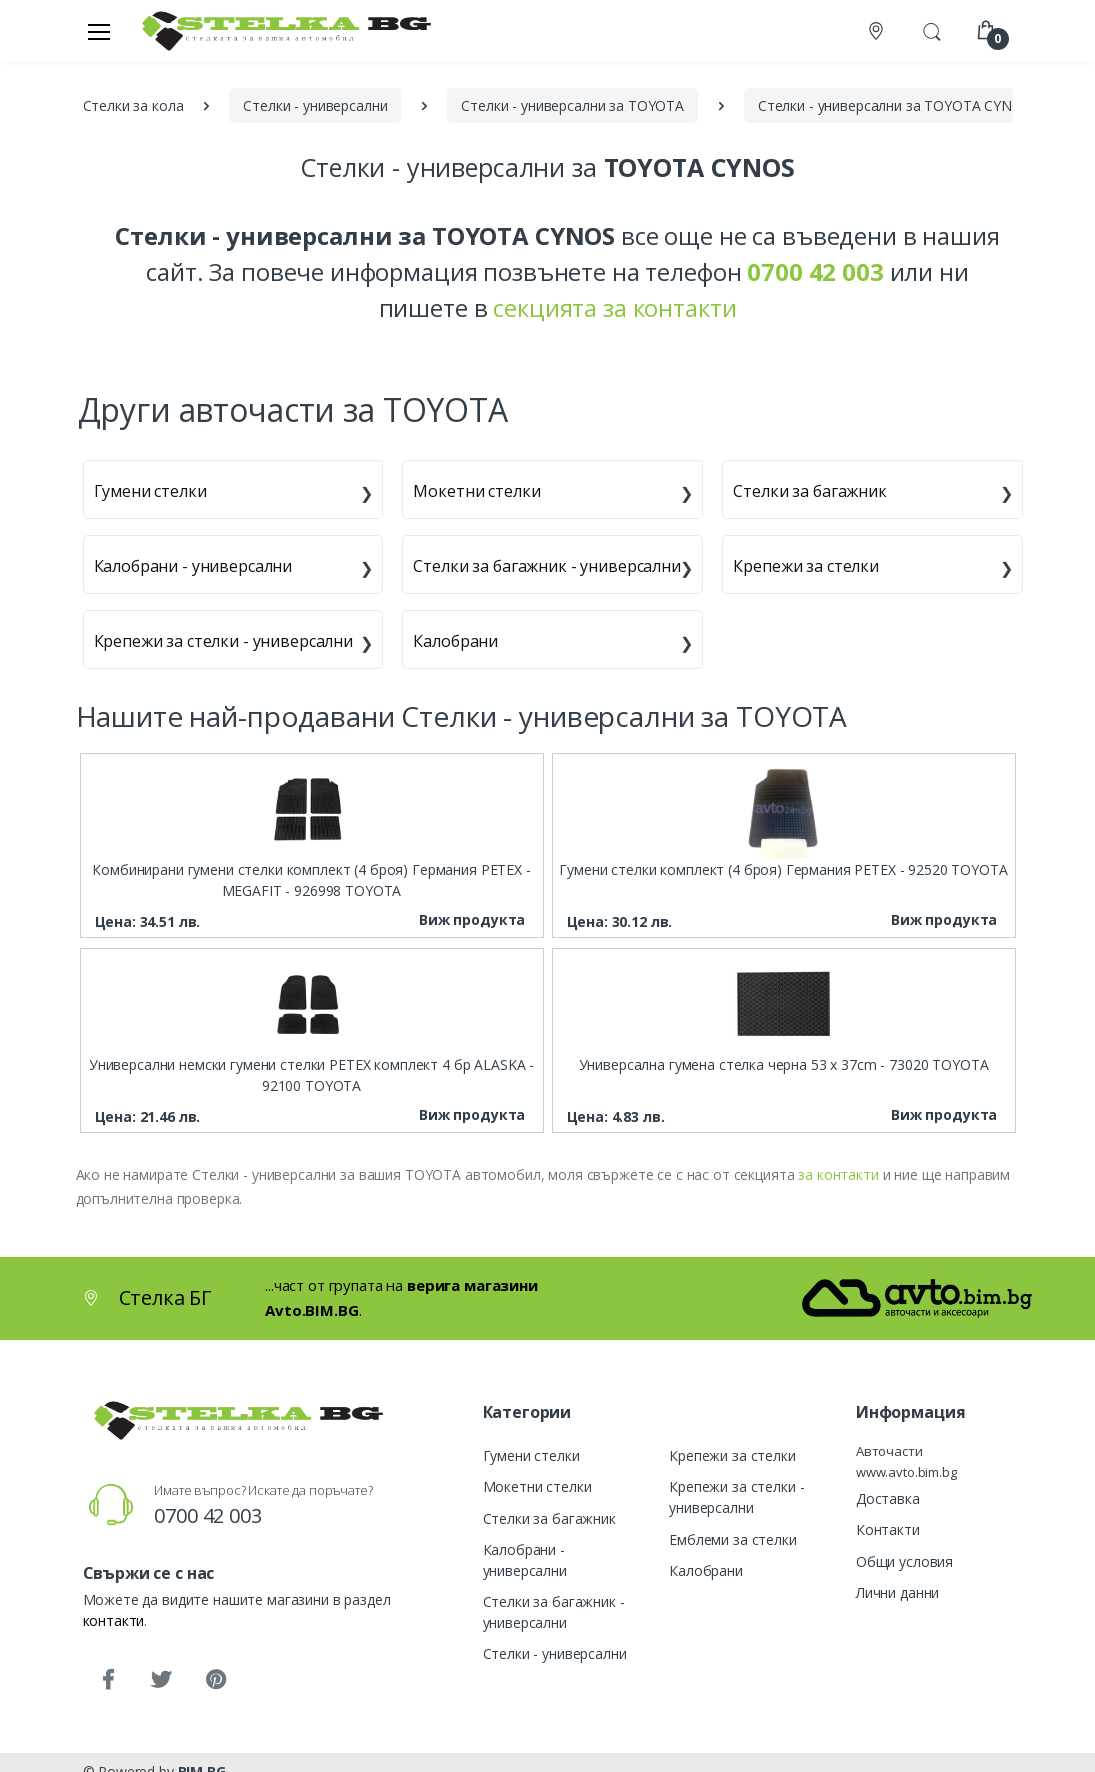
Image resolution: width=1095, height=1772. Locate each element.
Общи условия (904, 1561)
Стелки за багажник (809, 491)
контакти (114, 1620)
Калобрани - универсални (193, 566)
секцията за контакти (614, 307)
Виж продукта (472, 919)
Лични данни (897, 1592)
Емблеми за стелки (733, 1539)
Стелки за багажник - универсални (546, 566)
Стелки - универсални (555, 1653)
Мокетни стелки (476, 491)
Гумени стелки (150, 491)
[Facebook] (108, 1680)
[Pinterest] (215, 1680)
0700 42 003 (207, 1515)
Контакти (888, 1529)
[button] (932, 29)
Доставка (888, 1498)
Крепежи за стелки (806, 566)
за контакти (838, 1174)
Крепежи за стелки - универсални (224, 641)
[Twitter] (161, 1680)
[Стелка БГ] (281, 30)
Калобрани (455, 641)
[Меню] (99, 31)
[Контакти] (878, 31)
